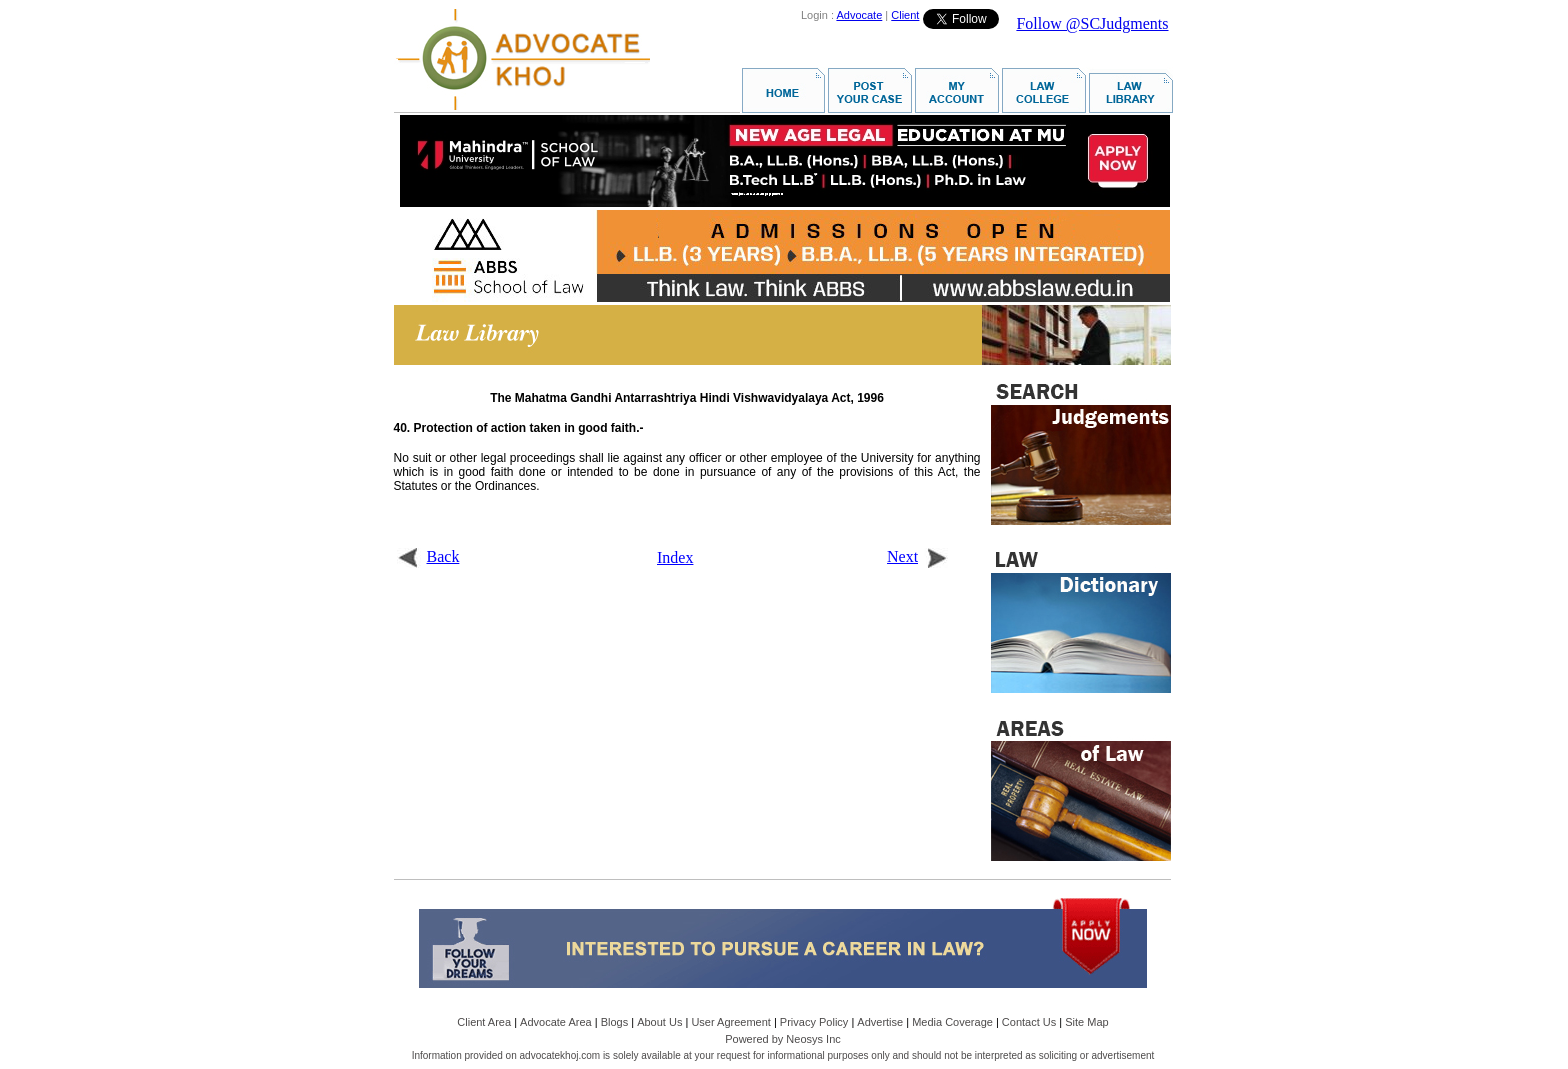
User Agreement (730, 1022)
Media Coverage (952, 1022)
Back (428, 556)
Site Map (1086, 1022)
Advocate (859, 15)
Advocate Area (556, 1022)
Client (905, 15)
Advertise (880, 1022)
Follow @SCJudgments (1092, 23)
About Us (659, 1022)
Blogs (615, 1022)
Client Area (484, 1022)
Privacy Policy (814, 1022)
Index (675, 557)
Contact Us (1029, 1022)
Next (917, 556)
